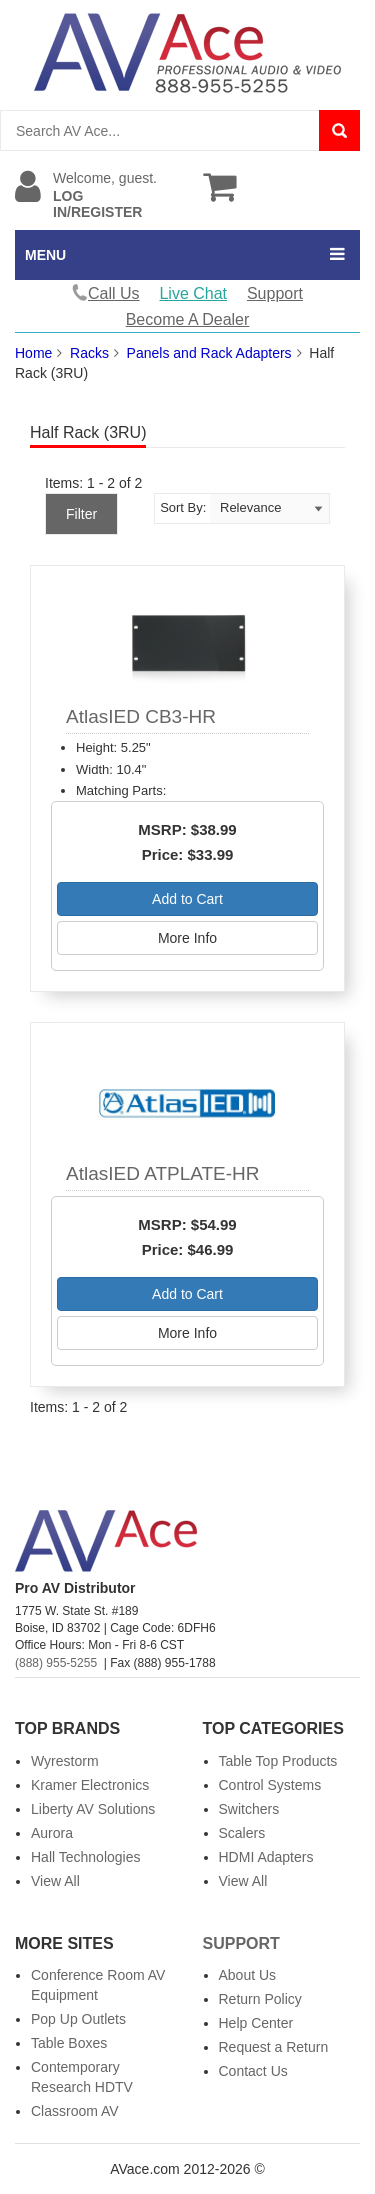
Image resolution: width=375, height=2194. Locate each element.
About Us (248, 1975)
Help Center (256, 2023)
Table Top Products (278, 1761)
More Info (187, 938)
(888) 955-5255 (56, 1663)
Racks (89, 353)
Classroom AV (75, 2111)
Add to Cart (187, 899)
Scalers (242, 1833)
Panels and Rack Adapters (209, 353)
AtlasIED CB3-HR (141, 716)
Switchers (249, 1809)
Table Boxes (69, 2043)
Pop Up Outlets (78, 2019)
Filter (81, 514)
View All (55, 1881)
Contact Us (253, 2071)
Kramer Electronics (90, 1785)
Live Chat (193, 293)
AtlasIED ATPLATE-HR (163, 1173)
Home (33, 353)
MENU (45, 255)
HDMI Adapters (266, 1857)
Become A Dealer (188, 319)
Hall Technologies (85, 1857)
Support (275, 293)
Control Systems (270, 1785)
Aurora (52, 1833)
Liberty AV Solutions (93, 1809)
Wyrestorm (65, 1761)
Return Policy (260, 1999)
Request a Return (274, 2047)
